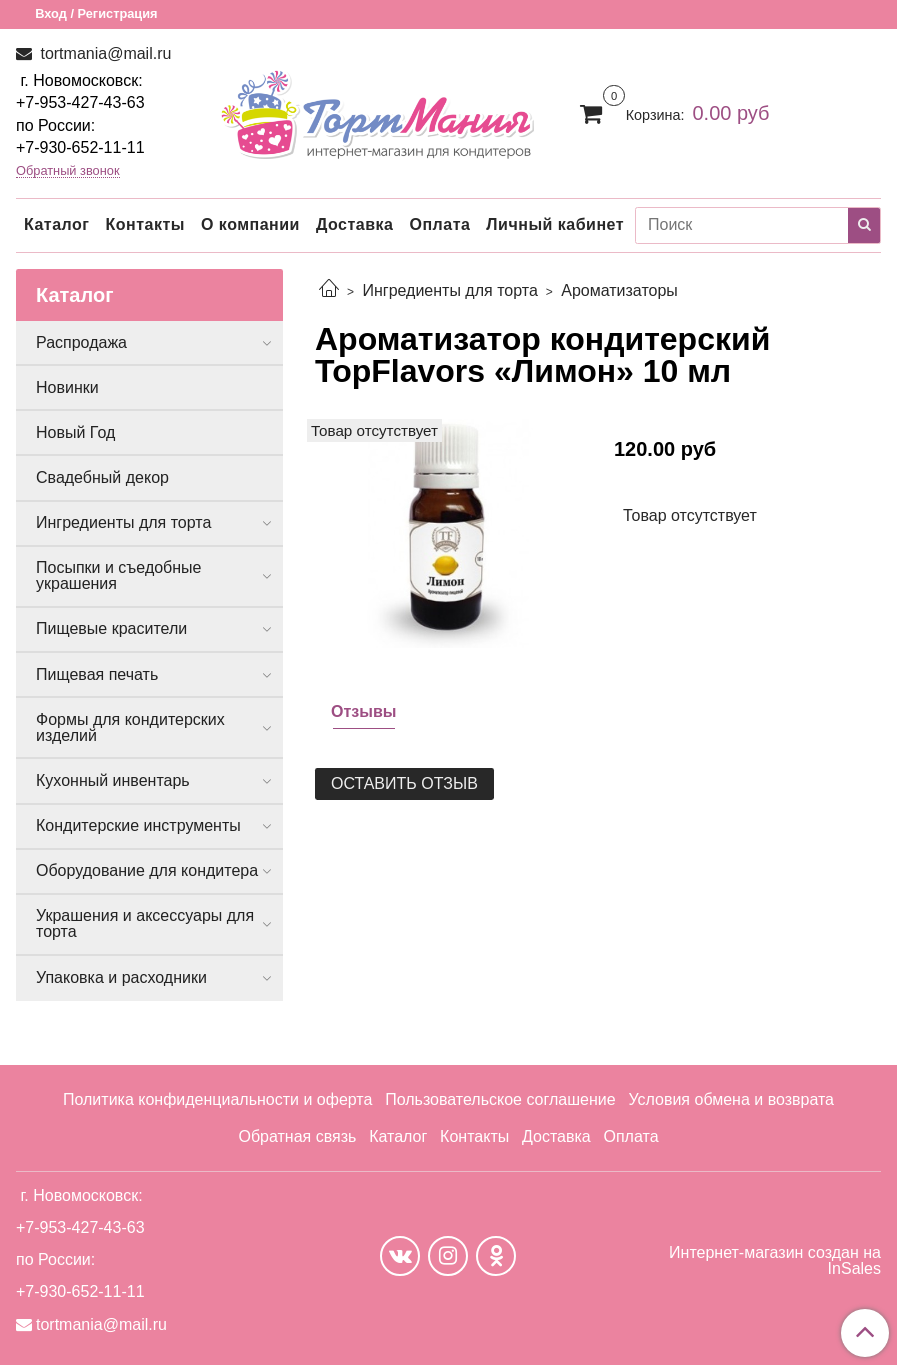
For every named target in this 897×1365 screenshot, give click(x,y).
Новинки (67, 387)
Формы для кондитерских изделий (130, 727)
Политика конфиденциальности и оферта (217, 1099)
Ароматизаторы (619, 290)
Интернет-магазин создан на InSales (775, 1261)
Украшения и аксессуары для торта (145, 923)
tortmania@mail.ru (103, 53)
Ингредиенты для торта (449, 290)
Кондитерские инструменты (138, 825)
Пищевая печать (97, 674)
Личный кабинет (555, 224)
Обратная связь (297, 1136)
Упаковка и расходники (121, 977)
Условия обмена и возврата (731, 1099)
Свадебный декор (102, 477)
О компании (250, 224)
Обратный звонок (68, 171)
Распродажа (81, 342)
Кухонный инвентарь (113, 780)
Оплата (439, 224)
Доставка (355, 224)
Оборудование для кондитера (147, 870)
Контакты (144, 224)
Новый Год (75, 432)
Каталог (56, 224)
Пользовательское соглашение (500, 1099)
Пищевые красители (111, 628)
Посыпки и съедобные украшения (119, 575)
